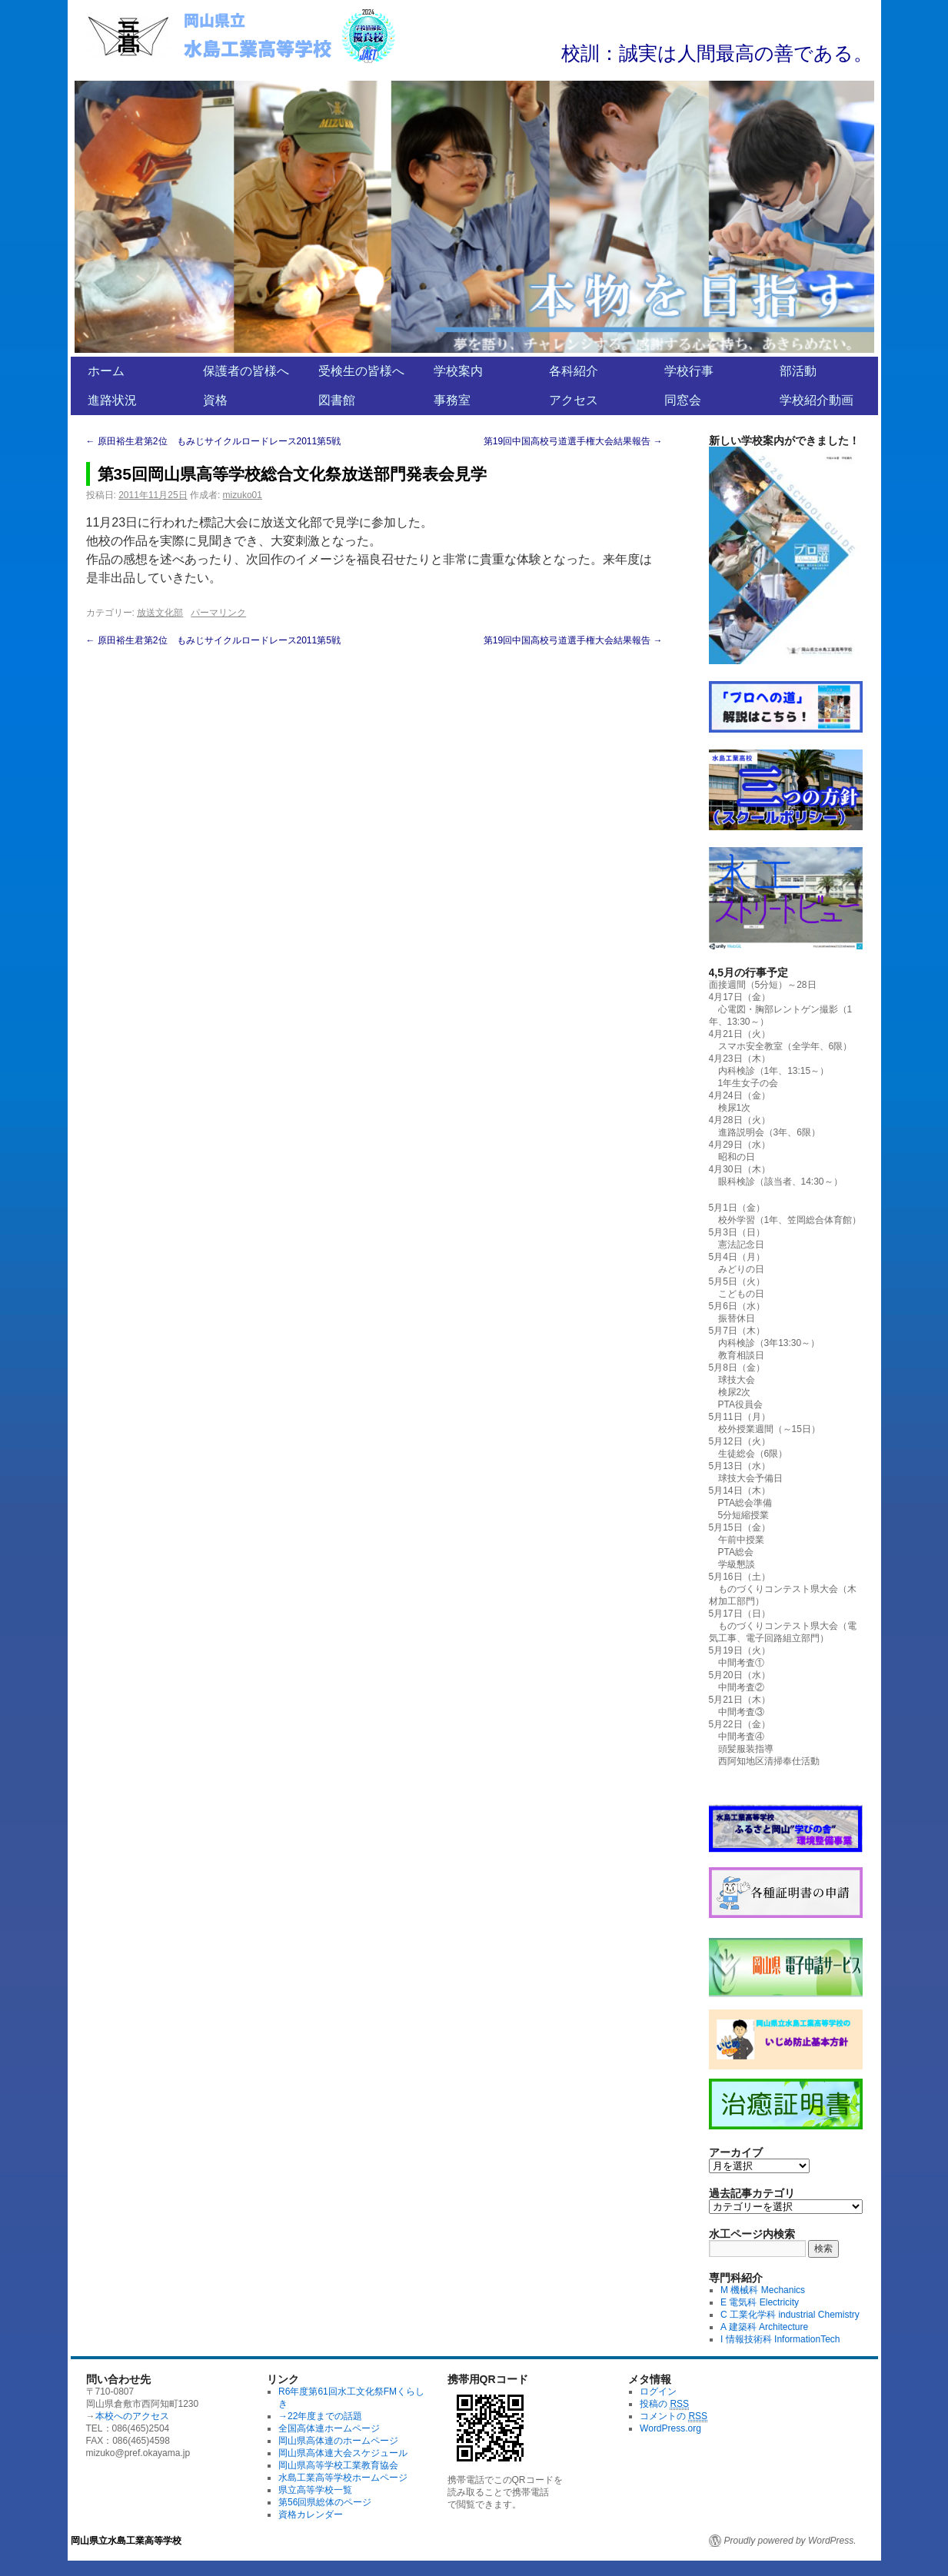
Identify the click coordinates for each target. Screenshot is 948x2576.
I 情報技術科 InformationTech (780, 2339)
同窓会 (682, 400)
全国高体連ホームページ (329, 2428)
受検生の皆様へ (361, 370)
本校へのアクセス (132, 2416)
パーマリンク (218, 612)
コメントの (673, 2416)
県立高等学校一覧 (315, 2490)
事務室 (452, 400)
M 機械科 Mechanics (762, 2290)
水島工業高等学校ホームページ (342, 2477)
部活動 (798, 370)
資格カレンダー (310, 2514)
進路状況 (112, 400)
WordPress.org (670, 2428)
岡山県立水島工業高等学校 (126, 2540)
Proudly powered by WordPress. (790, 2540)
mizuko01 (242, 495)
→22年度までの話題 (320, 2416)
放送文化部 (160, 612)
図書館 (336, 400)
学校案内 (458, 370)
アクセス (573, 400)
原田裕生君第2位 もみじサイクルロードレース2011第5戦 (213, 441)
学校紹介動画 (816, 400)
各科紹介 (573, 370)
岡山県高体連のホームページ (338, 2440)
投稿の (664, 2404)
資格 (215, 400)
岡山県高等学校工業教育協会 (338, 2465)
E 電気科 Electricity (759, 2302)
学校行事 (688, 370)
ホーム (106, 370)
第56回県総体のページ (324, 2502)
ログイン (658, 2391)
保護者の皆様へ (246, 370)
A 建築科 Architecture (764, 2327)
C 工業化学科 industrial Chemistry (790, 2314)
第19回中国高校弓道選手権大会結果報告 (573, 441)
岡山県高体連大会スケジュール (342, 2453)
